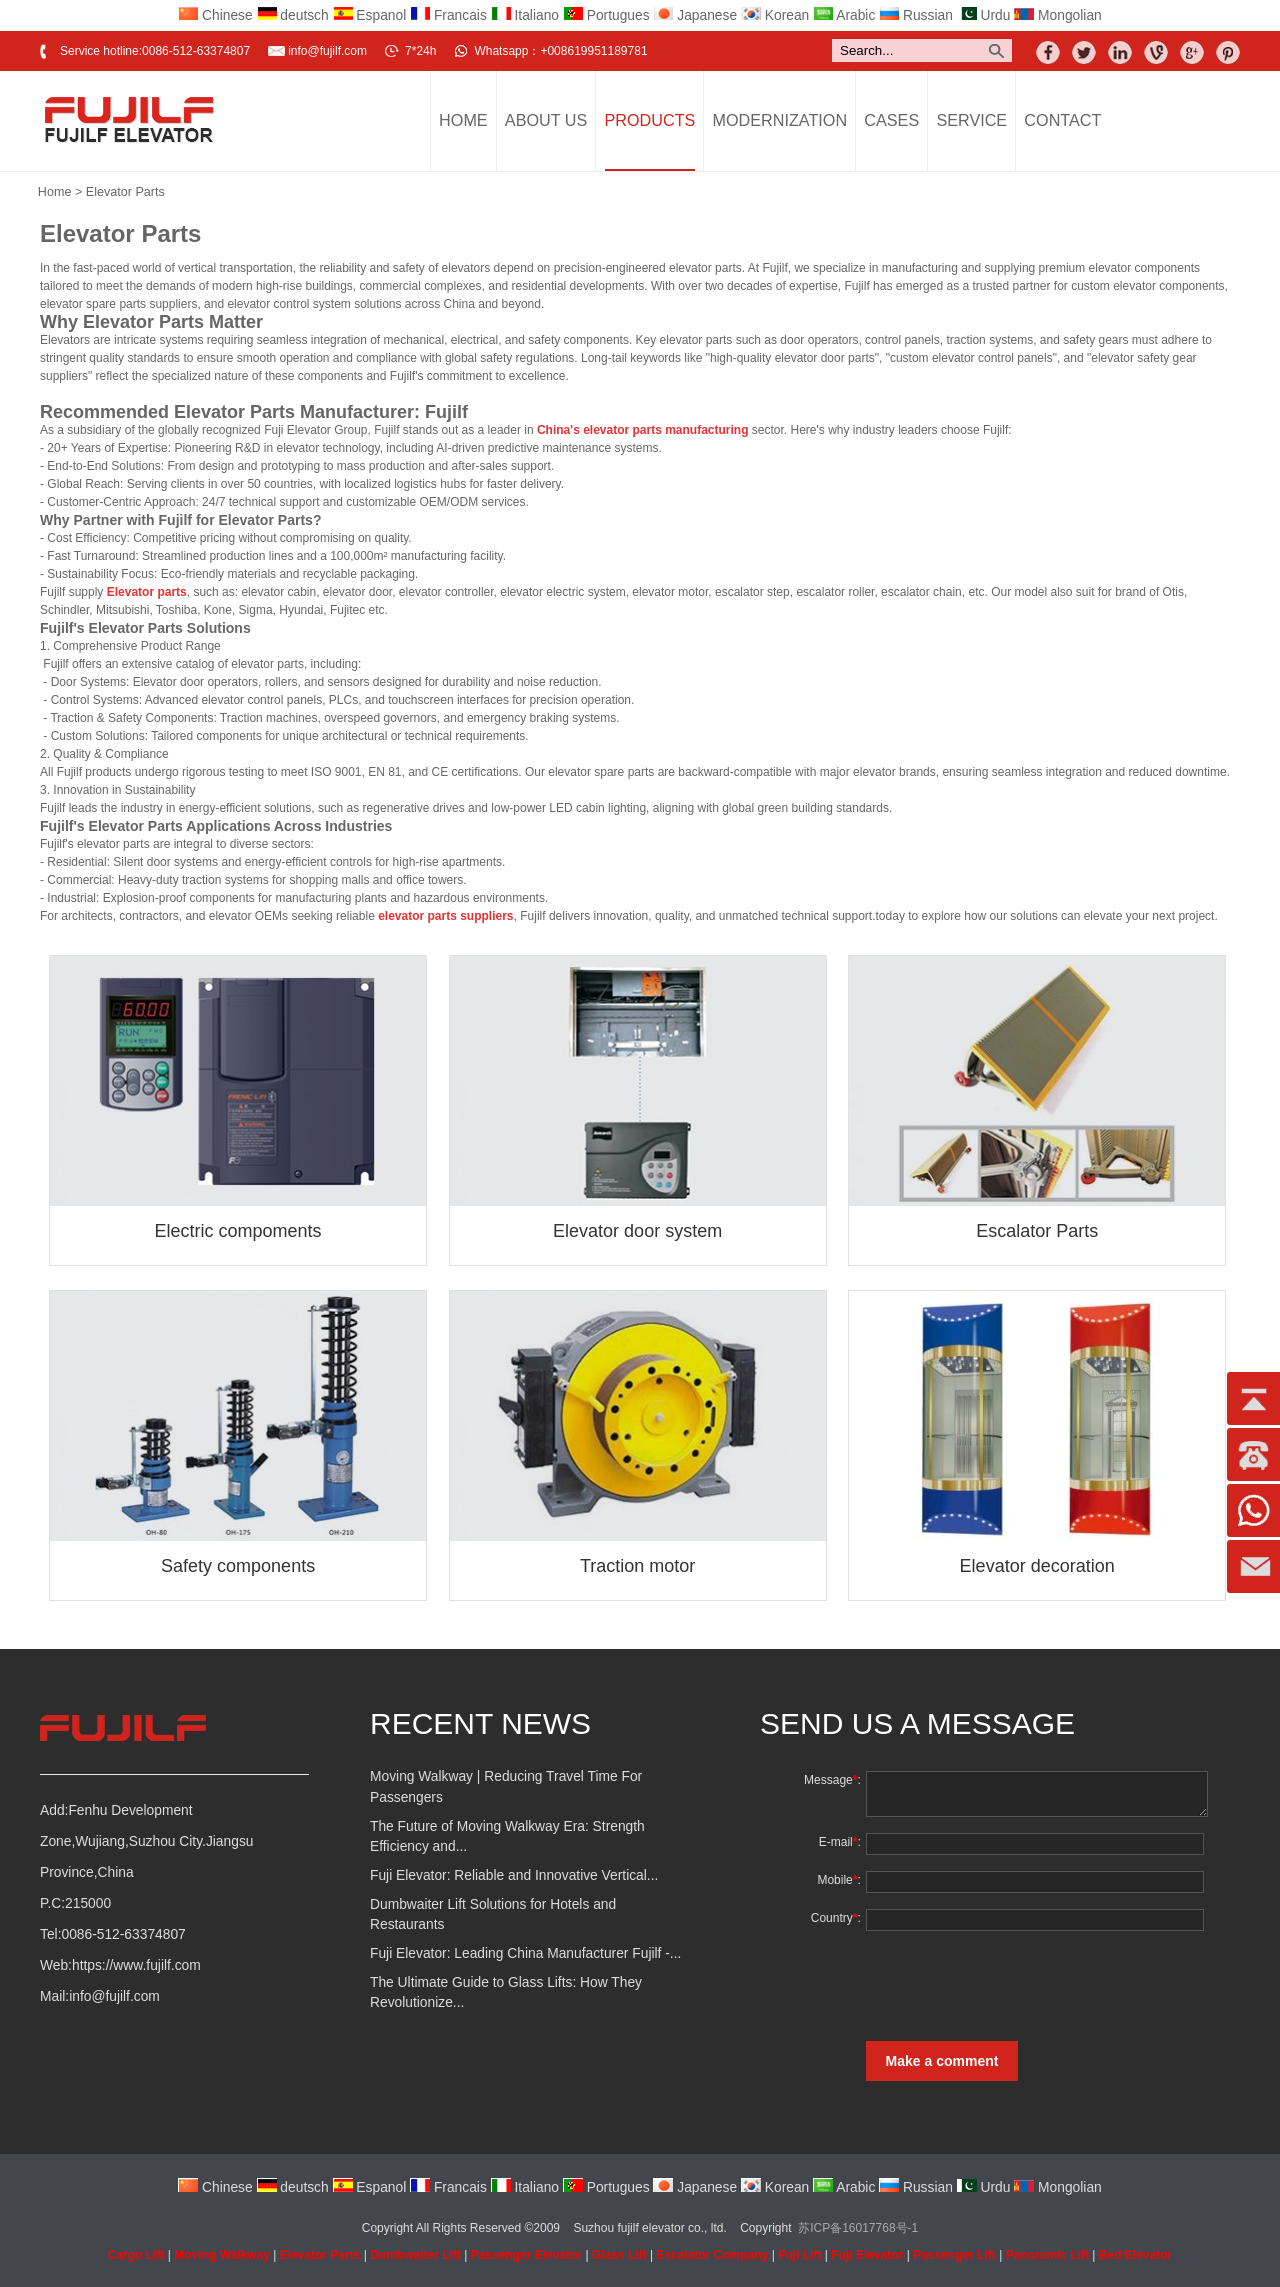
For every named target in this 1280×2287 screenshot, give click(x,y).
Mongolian (1058, 15)
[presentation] (1013, 1986)
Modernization (780, 120)
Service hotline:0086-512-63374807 (155, 51)
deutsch (293, 15)
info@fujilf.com (327, 51)
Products (650, 120)
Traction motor (637, 1566)
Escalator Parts (1037, 1231)
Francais (448, 15)
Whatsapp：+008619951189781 (560, 51)
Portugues (606, 15)
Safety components (238, 1566)
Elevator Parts (125, 192)
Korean (775, 15)
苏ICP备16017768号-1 (858, 2228)
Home (463, 120)
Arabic (844, 15)
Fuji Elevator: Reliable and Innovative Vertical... (514, 1875)
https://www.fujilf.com (136, 1965)
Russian (916, 15)
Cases (891, 120)
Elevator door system (637, 1231)
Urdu (984, 15)
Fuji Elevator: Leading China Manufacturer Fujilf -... (525, 1953)
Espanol (370, 15)
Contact (1062, 120)
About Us (546, 120)
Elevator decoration (1037, 1566)
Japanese (695, 15)
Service (971, 120)
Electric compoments (238, 1231)
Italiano (525, 15)
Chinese (215, 15)
